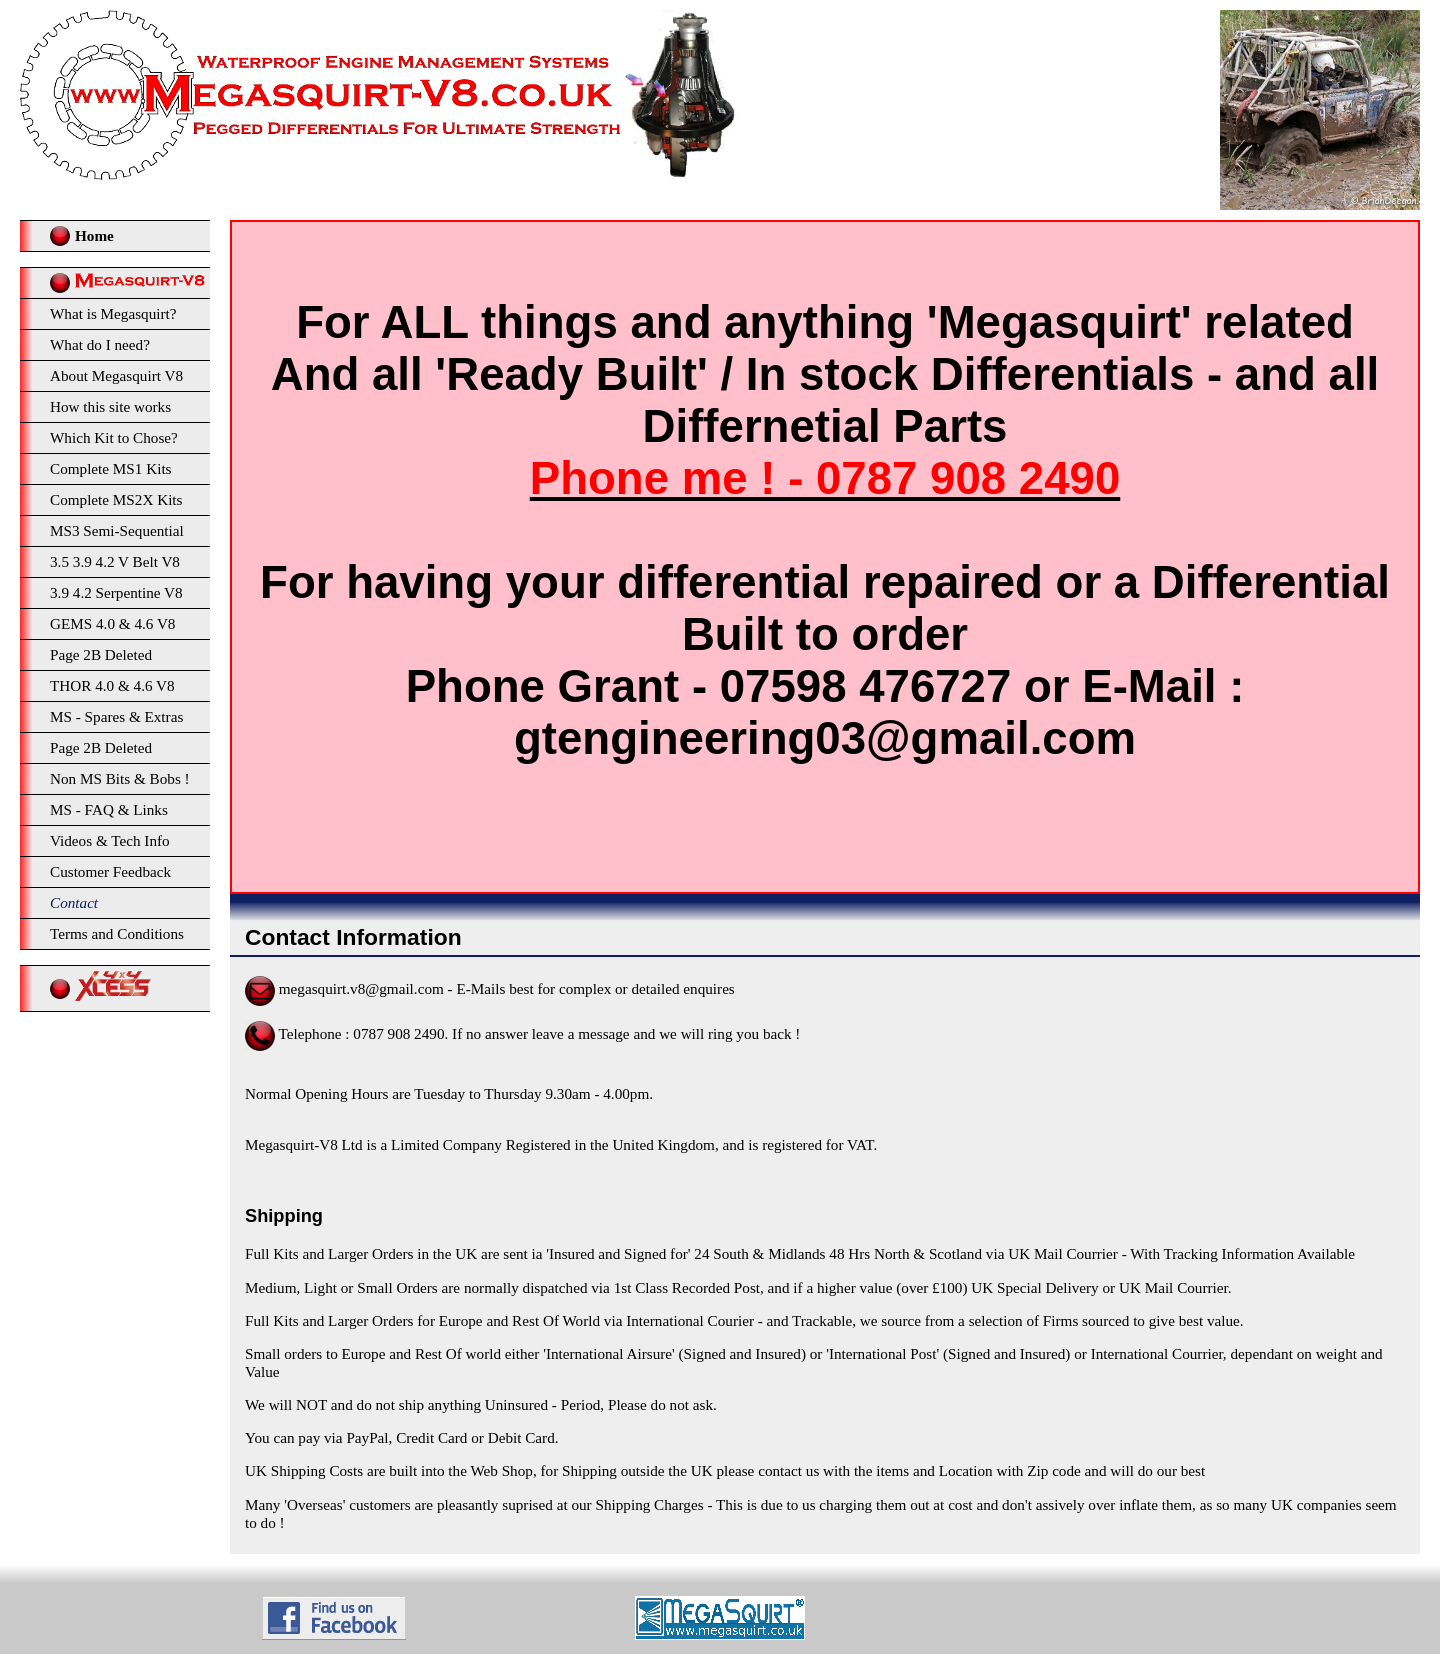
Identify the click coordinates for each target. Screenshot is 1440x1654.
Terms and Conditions (117, 933)
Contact (74, 902)
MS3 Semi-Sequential (117, 530)
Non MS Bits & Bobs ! (120, 778)
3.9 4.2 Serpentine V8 (116, 592)
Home (94, 235)
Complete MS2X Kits (116, 499)
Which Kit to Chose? (114, 437)
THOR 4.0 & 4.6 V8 (112, 685)
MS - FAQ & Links (109, 809)
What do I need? (100, 344)
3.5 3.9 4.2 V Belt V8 (115, 561)
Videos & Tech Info (110, 840)
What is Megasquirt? (113, 313)
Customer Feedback (110, 871)
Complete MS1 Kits (111, 468)
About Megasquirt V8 (116, 375)
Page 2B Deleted (101, 654)
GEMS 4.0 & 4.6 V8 (112, 623)
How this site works (110, 406)
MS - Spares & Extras (116, 716)
